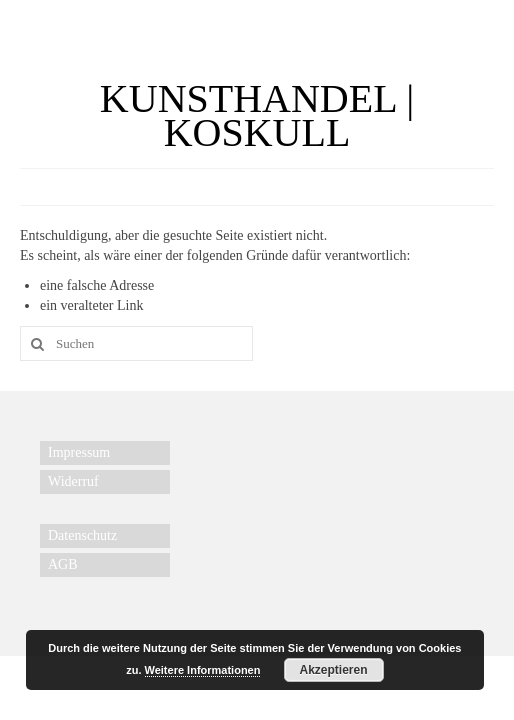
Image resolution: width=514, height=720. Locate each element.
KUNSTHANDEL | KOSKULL (257, 115)
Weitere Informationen (203, 670)
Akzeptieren (334, 670)
